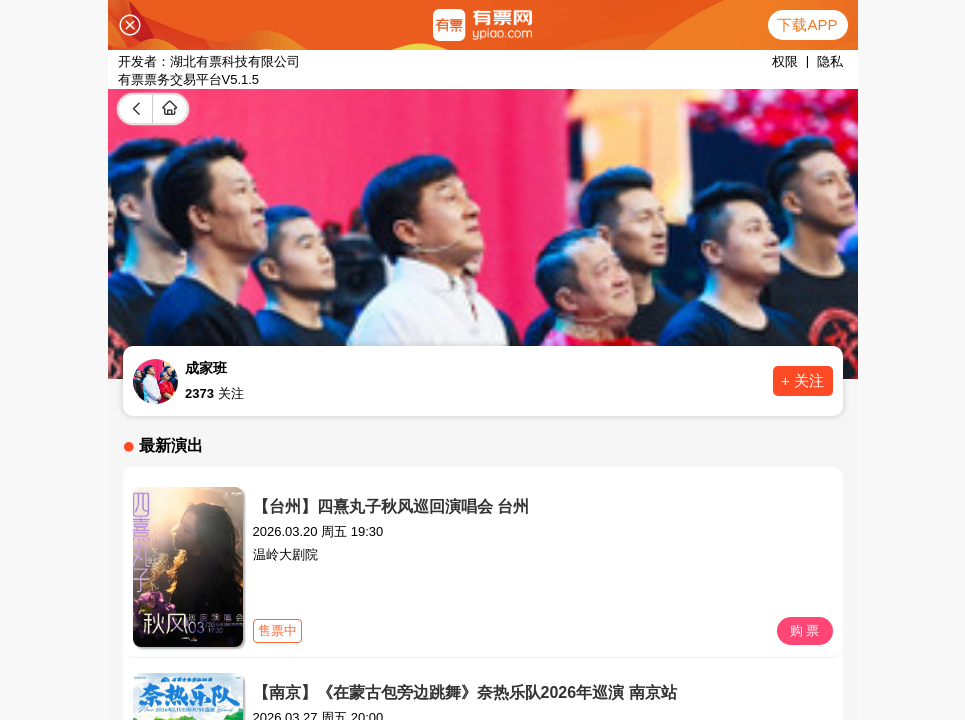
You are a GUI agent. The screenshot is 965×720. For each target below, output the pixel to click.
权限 (785, 61)
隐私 (830, 61)
